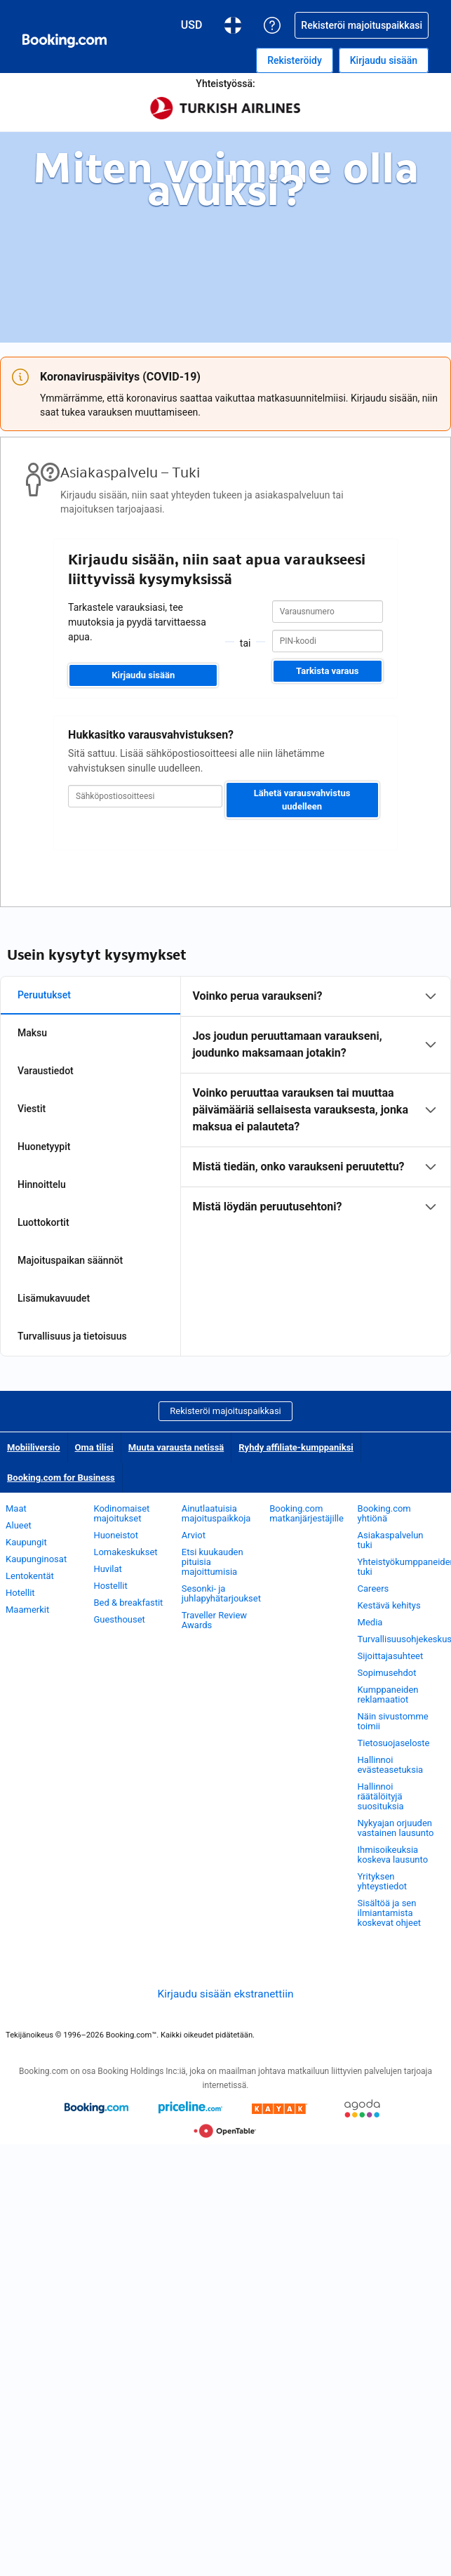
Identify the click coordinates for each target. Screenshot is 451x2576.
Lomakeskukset (125, 1552)
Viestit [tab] (32, 1108)
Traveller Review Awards (214, 1620)
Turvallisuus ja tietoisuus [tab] (72, 1336)
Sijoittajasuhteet (391, 1656)
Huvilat (107, 1569)
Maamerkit (27, 1609)
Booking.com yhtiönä (384, 1513)
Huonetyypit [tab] (44, 1146)
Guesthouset (118, 1619)
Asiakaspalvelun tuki (391, 1540)
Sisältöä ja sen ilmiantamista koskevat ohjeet (389, 1913)
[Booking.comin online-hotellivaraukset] (64, 41)
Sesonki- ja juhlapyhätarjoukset (221, 1593)
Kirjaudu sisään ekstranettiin (226, 1994)
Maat (16, 1508)
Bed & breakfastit (128, 1602)
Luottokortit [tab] (43, 1222)
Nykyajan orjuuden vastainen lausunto (396, 1828)
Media (370, 1622)
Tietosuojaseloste (394, 1743)
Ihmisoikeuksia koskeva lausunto (393, 1854)
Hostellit (110, 1585)
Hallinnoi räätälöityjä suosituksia (381, 1796)
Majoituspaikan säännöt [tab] (70, 1260)
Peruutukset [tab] (44, 994)
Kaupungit (26, 1542)
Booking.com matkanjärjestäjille (306, 1513)
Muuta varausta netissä (176, 1447)
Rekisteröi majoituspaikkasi (225, 1411)
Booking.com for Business (61, 1477)
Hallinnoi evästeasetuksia (391, 1765)
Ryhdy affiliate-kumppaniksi (296, 1447)
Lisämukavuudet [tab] (54, 1298)
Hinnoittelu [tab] (42, 1184)
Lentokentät (30, 1576)
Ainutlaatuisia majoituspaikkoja (216, 1513)
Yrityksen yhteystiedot (383, 1881)
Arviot (194, 1535)
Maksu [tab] (32, 1032)
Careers (373, 1588)
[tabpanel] (315, 1102)
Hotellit (20, 1592)
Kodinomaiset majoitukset (121, 1513)
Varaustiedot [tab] (46, 1070)
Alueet (19, 1525)
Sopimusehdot (387, 1672)
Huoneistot (115, 1535)
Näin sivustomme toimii (393, 1721)
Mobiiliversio (33, 1447)
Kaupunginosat (36, 1559)
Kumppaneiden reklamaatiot (388, 1694)
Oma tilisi (94, 1447)
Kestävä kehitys (389, 1605)
